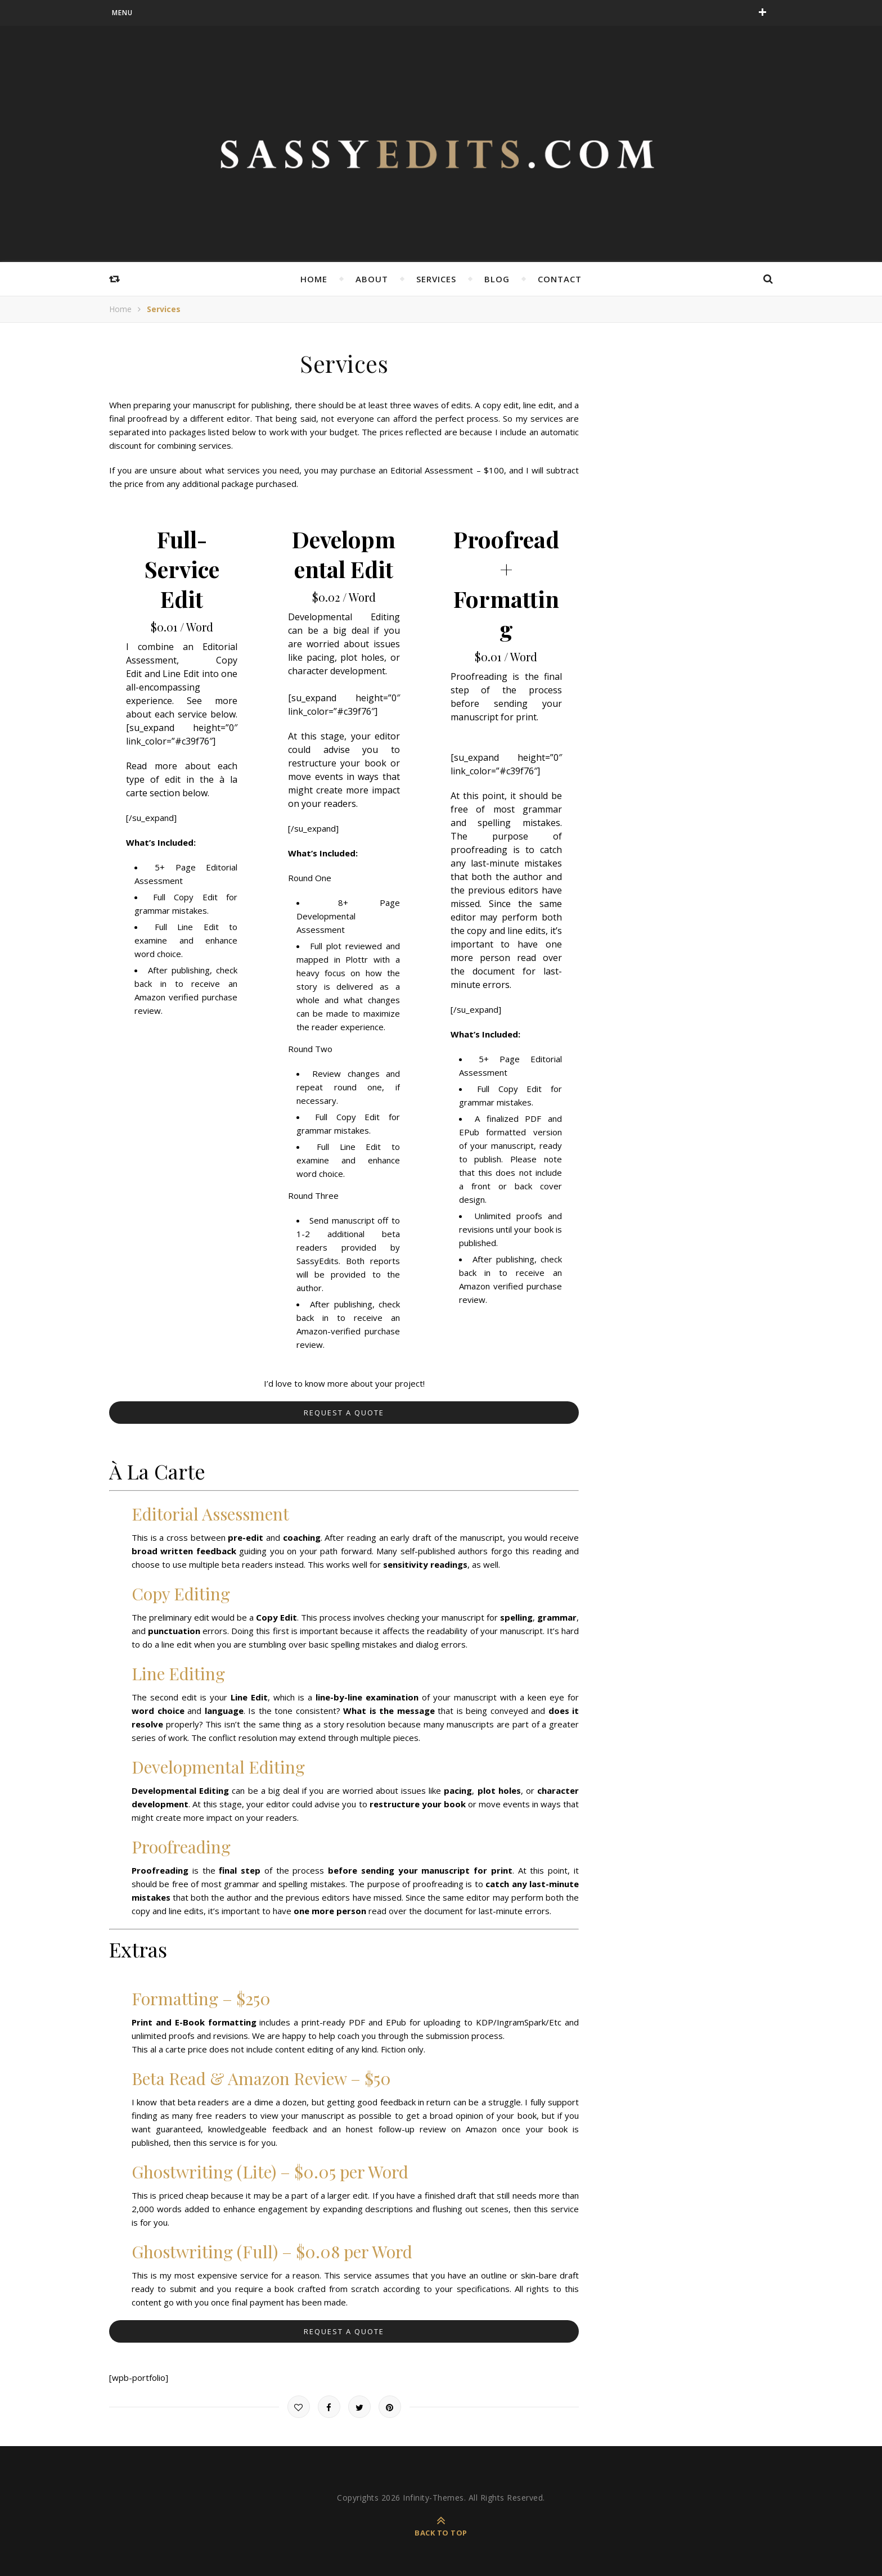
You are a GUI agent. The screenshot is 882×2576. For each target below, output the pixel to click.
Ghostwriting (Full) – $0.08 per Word (272, 2251)
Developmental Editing (218, 1767)
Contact (560, 279)
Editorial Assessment (210, 1514)
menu (122, 12)
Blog (497, 279)
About (372, 279)
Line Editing (178, 1673)
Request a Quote (344, 1412)
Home (313, 279)
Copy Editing (181, 1593)
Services (436, 279)
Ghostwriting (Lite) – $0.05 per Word (270, 2171)
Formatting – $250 (201, 1998)
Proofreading (181, 1846)
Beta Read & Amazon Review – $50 (261, 2078)
